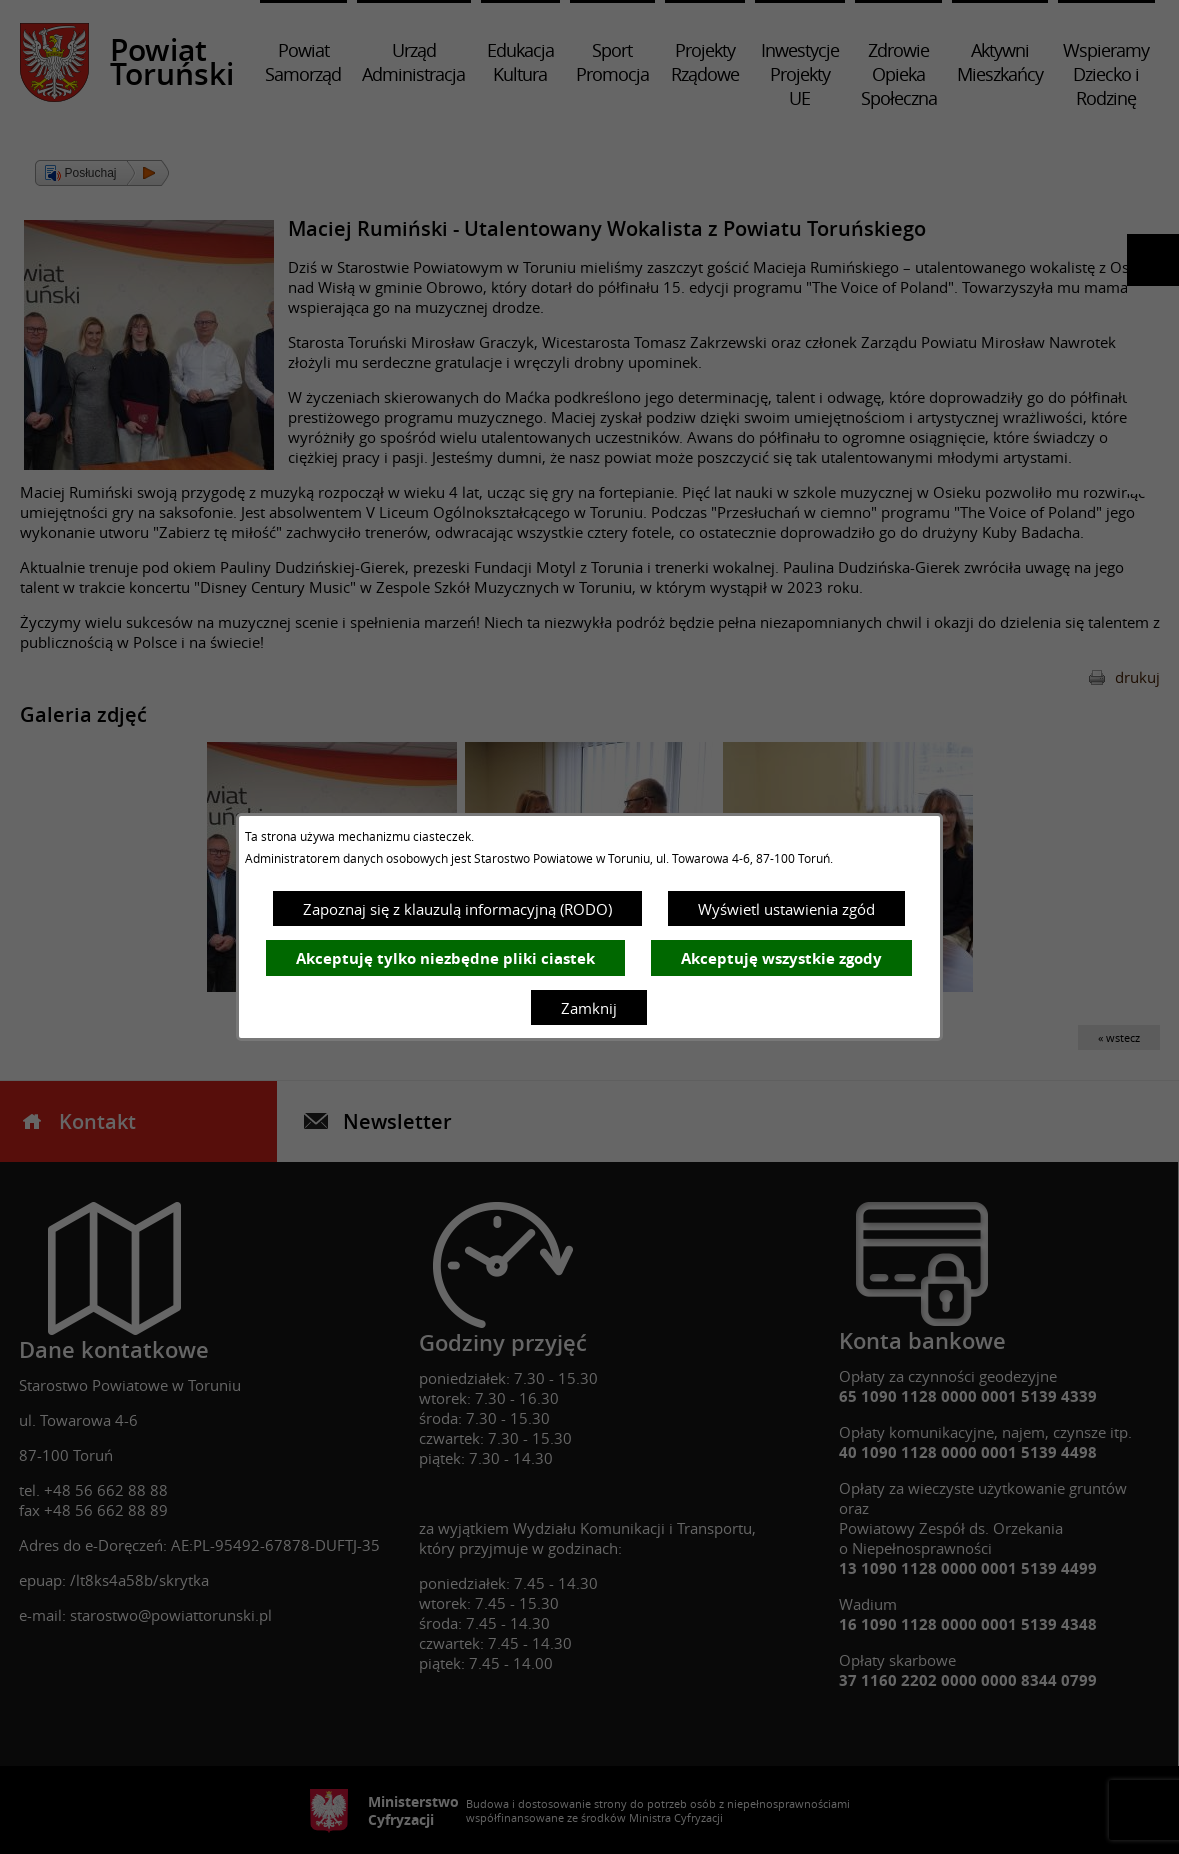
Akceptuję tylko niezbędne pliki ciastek (445, 958)
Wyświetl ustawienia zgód (786, 909)
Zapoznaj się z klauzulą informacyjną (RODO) (457, 909)
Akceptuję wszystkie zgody (781, 958)
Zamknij (589, 1008)
